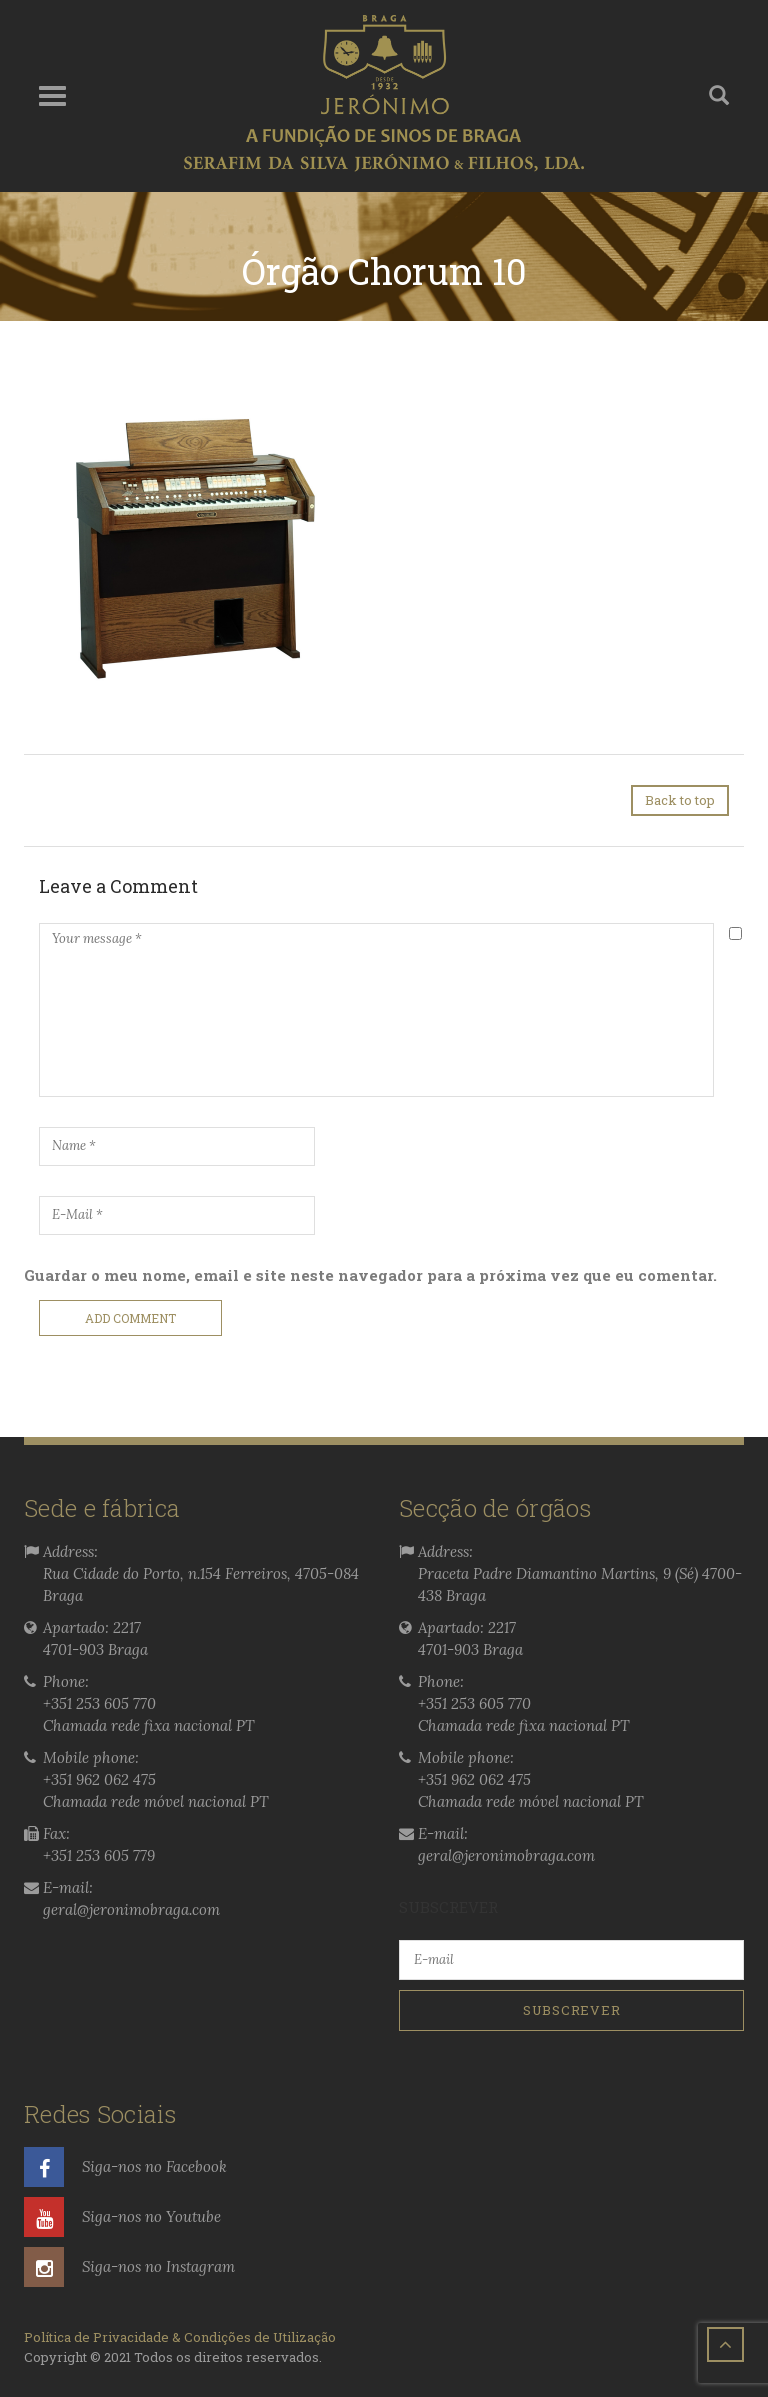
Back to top (680, 800)
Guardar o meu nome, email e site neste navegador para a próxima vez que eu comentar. (370, 1275)
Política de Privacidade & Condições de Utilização (180, 2337)
